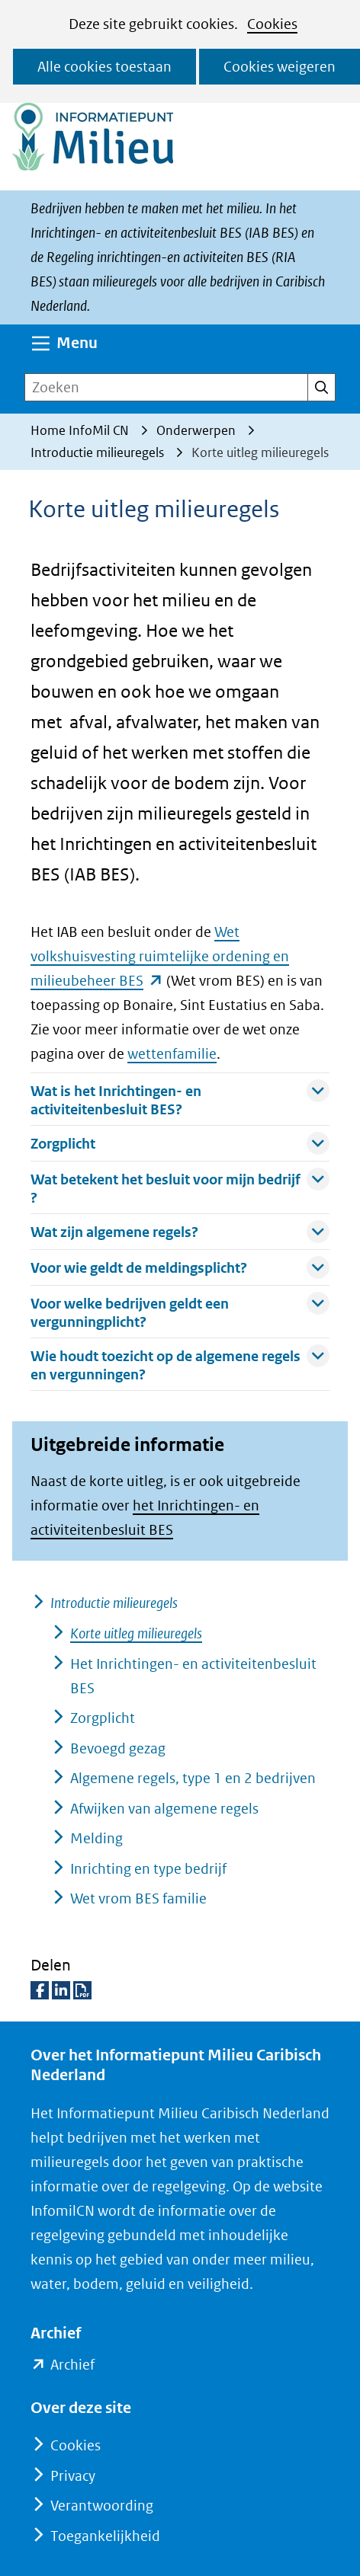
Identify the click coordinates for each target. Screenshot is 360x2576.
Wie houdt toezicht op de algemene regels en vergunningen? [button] (180, 1363)
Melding (96, 1838)
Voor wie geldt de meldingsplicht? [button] (180, 1267)
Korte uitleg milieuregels (136, 1633)
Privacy (72, 2476)
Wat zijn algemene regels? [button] (180, 1231)
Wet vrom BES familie (138, 1898)
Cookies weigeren (279, 66)
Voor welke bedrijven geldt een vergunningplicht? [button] (180, 1311)
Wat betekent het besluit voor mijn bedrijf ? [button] (180, 1187)
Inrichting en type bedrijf (148, 1869)
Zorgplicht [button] (180, 1143)
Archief (72, 2365)
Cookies (272, 24)
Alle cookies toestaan (104, 66)
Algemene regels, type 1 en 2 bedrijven (193, 1778)
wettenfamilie (172, 1054)
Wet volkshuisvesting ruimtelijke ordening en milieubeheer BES (160, 956)
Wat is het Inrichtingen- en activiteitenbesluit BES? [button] (180, 1098)
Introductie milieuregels (114, 1603)
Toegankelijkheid (105, 2536)
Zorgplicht (102, 1718)
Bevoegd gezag (118, 1748)
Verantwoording (101, 2505)
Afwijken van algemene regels (164, 1808)
